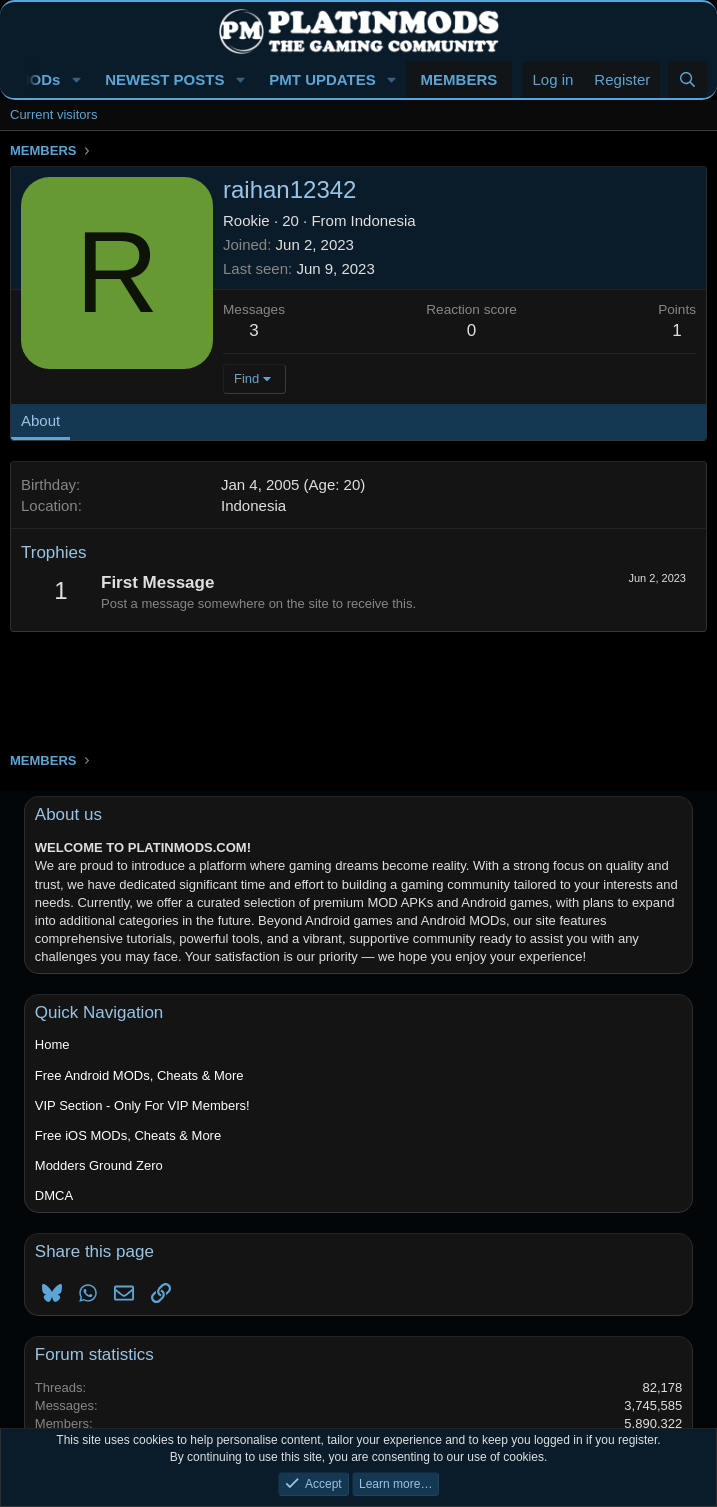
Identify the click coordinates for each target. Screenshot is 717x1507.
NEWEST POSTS (164, 79)
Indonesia (383, 220)
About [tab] (40, 420)
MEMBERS (459, 79)
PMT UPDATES (322, 79)
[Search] (687, 79)
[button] (76, 79)
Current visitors (53, 114)
